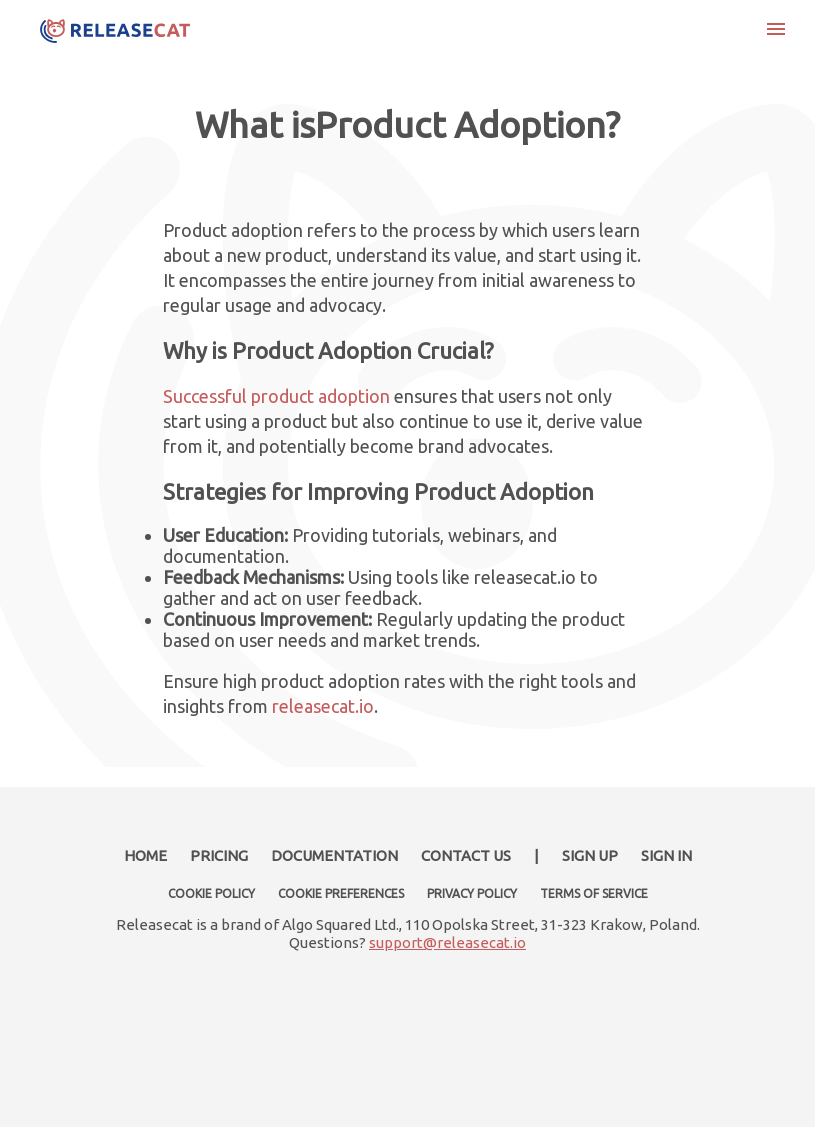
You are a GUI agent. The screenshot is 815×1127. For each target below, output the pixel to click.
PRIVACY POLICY (472, 893)
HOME (145, 855)
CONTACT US (466, 855)
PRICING (219, 855)
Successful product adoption (276, 396)
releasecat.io (323, 706)
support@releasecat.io (447, 942)
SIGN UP (590, 855)
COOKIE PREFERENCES (341, 893)
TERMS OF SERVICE (594, 893)
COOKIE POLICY (211, 893)
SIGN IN (666, 855)
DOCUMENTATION (334, 855)
